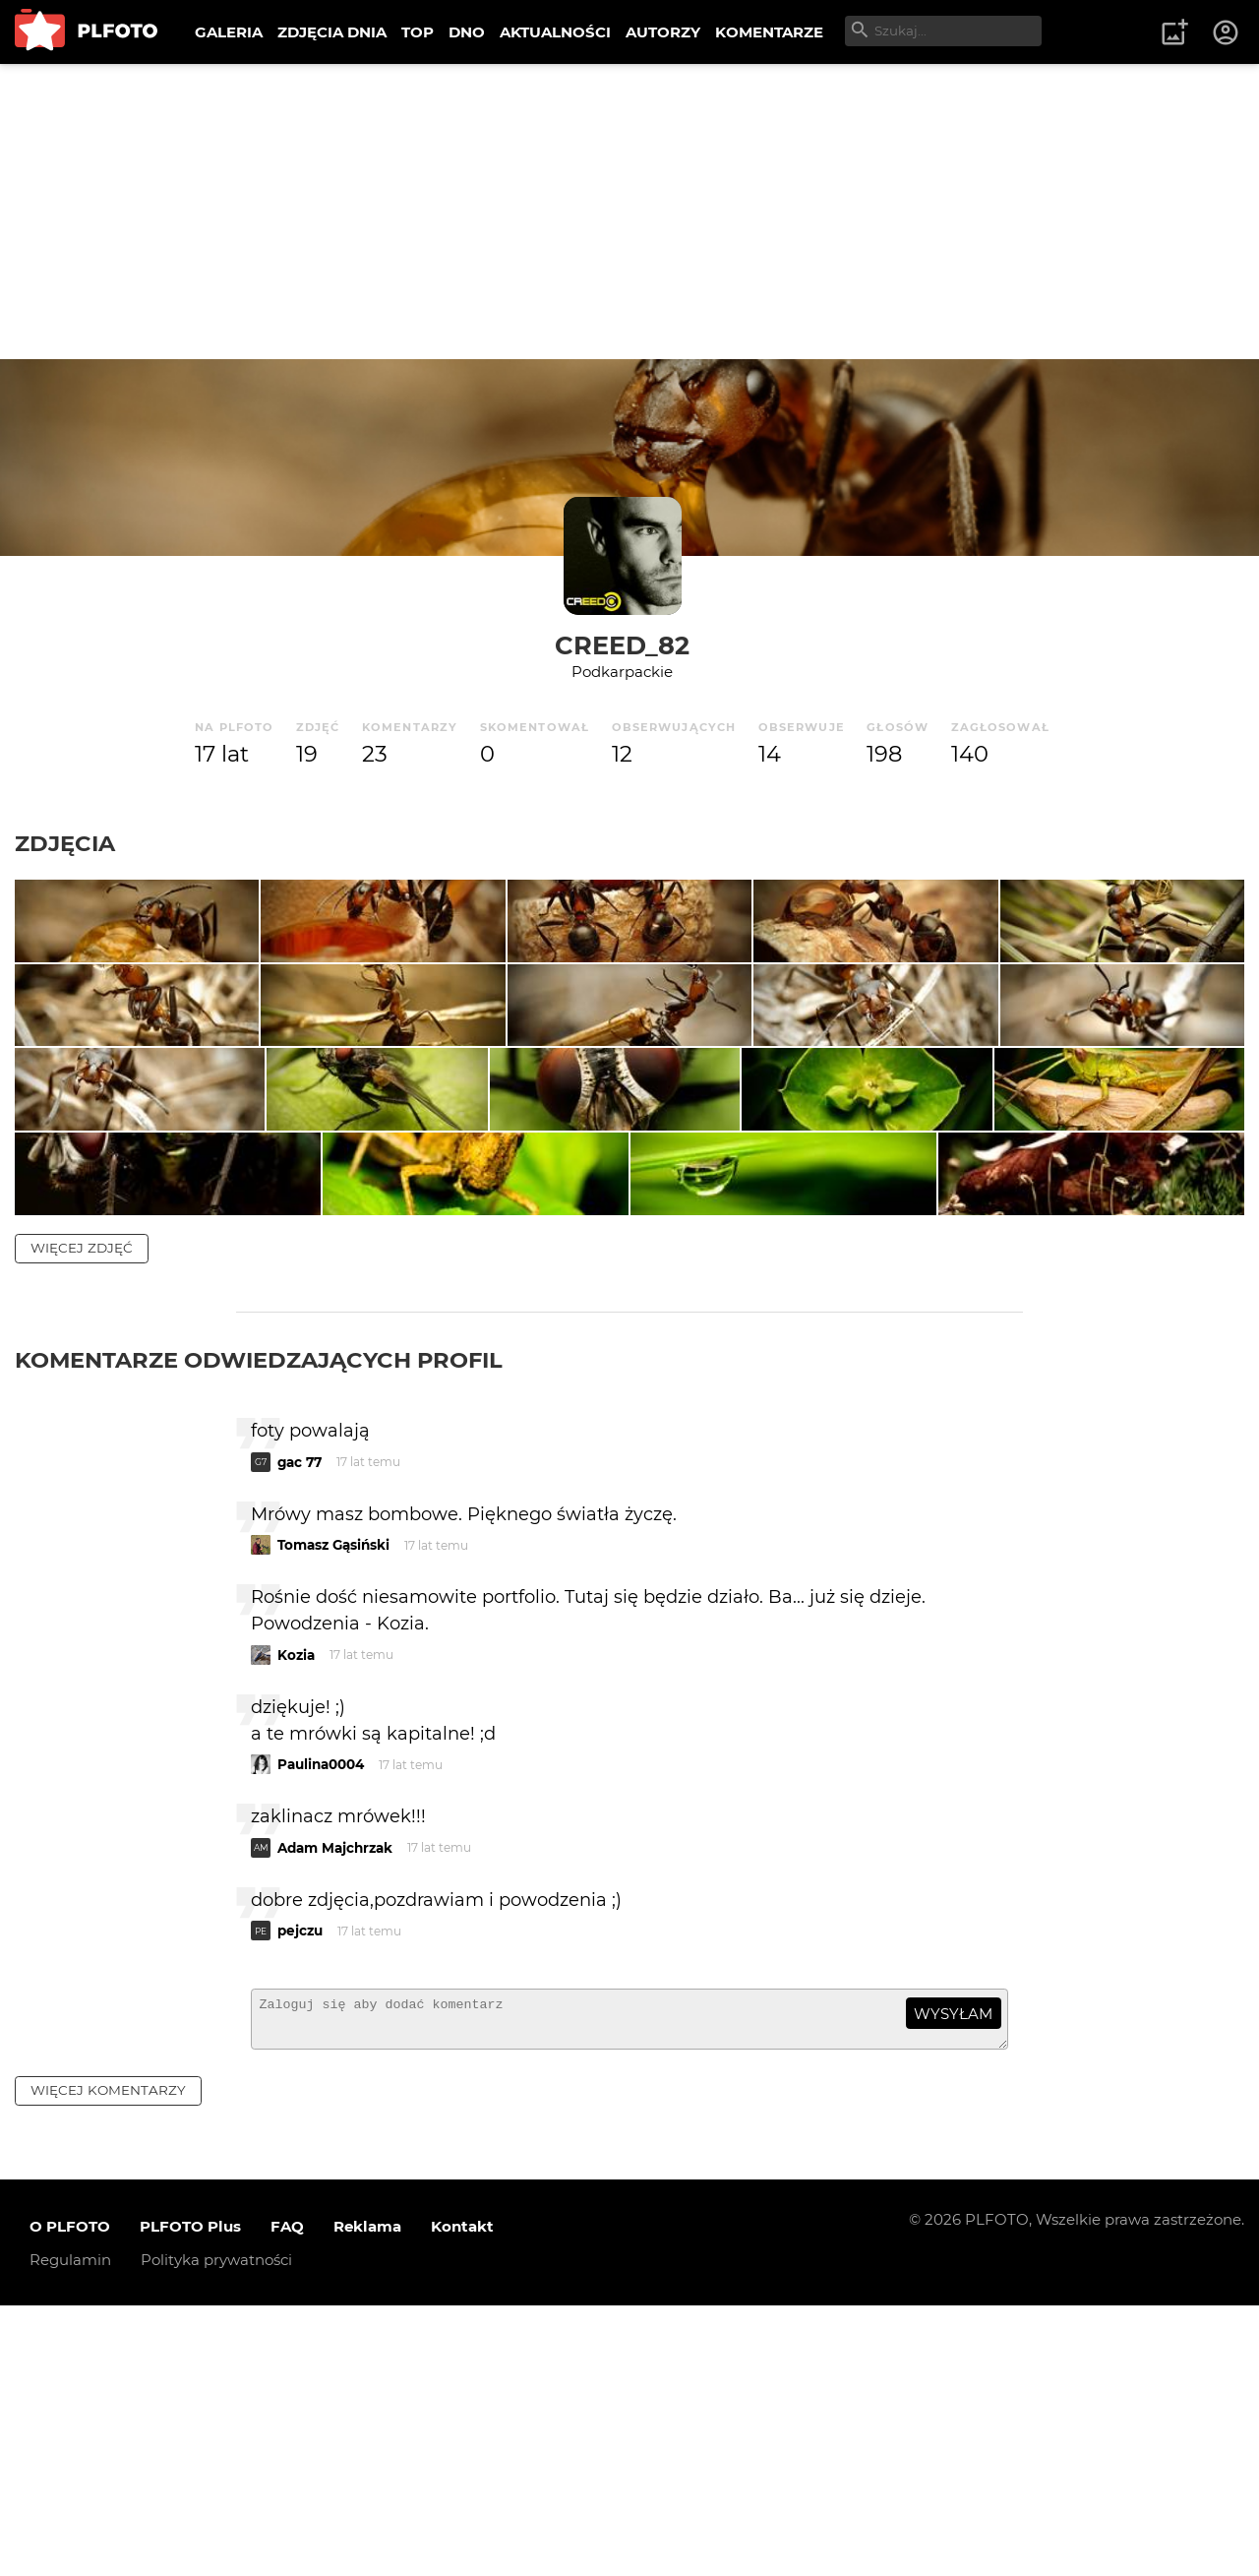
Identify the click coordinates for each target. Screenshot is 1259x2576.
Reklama (367, 2495)
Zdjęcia (65, 843)
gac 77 (299, 1723)
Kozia (296, 1916)
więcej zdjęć (81, 1508)
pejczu (300, 2192)
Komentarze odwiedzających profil (259, 1620)
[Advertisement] (629, 211)
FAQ (287, 2495)
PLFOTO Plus (190, 2495)
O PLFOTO (70, 2495)
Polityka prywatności (216, 2529)
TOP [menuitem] (417, 32)
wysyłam (953, 2274)
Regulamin (70, 2529)
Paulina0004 (320, 2026)
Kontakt (462, 2495)
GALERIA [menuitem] (229, 32)
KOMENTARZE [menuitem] (769, 32)
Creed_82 (622, 645)
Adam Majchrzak (334, 2108)
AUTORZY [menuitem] (663, 32)
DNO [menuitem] (467, 32)
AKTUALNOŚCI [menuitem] (555, 32)
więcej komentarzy (108, 2360)
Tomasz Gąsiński (333, 1806)
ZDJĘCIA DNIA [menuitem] (332, 32)
